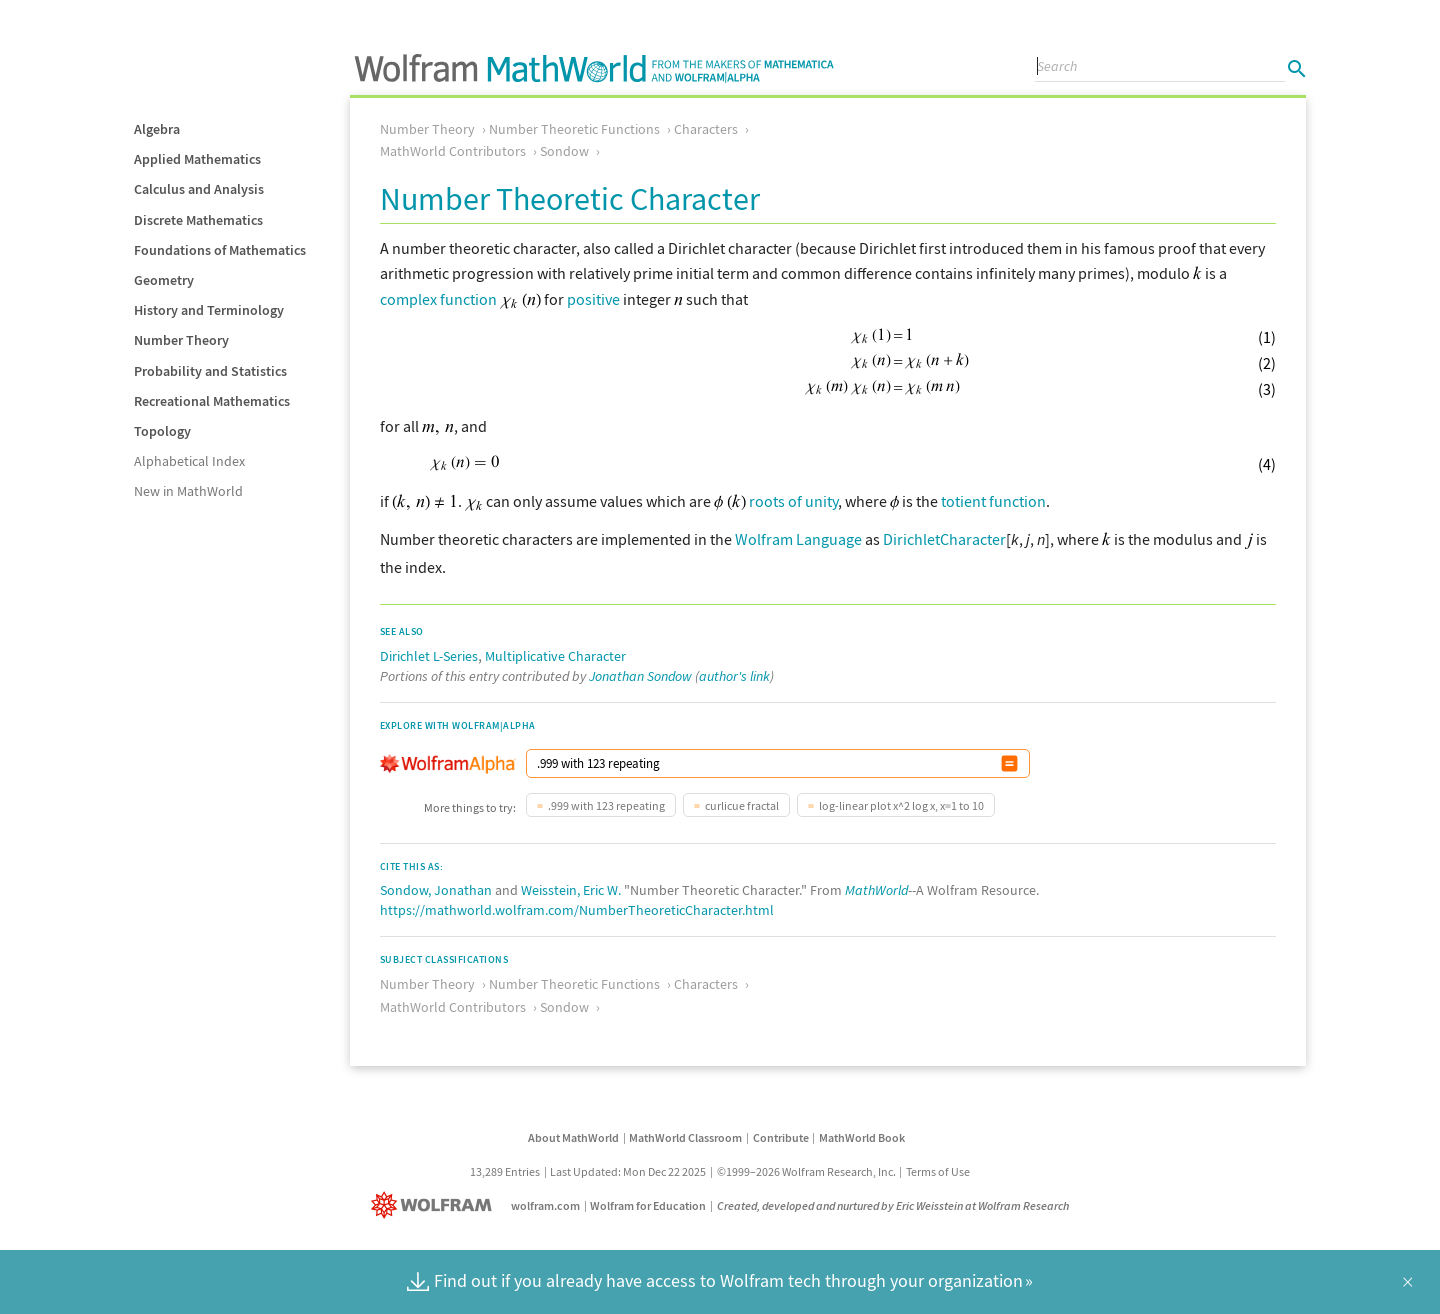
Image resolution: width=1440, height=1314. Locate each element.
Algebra (157, 129)
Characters (706, 129)
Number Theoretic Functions (574, 129)
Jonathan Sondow (640, 674)
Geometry (164, 280)
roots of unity (793, 501)
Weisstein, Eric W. (571, 888)
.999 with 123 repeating (606, 803)
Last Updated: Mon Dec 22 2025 (628, 1169)
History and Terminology (209, 310)
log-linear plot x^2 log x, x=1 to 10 (901, 803)
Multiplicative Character (555, 654)
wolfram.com (545, 1203)
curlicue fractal (742, 803)
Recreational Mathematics (212, 401)
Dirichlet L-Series (429, 654)
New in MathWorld (188, 491)
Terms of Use (938, 1169)
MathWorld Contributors (453, 151)
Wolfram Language (798, 539)
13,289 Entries (505, 1169)
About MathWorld (573, 1135)
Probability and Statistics (210, 371)
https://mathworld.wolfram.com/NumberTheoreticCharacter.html (577, 908)
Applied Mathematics (197, 159)
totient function (993, 501)
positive (593, 299)
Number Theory (181, 340)
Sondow (564, 151)
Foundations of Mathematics (220, 250)
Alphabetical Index (189, 461)
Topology (162, 431)
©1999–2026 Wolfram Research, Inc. (806, 1169)
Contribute (781, 1135)
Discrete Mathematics (198, 220)
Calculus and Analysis (199, 189)
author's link (734, 674)
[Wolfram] (435, 1203)
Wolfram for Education (648, 1203)
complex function (438, 299)
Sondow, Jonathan (436, 888)
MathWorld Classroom (685, 1135)
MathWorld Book (862, 1135)
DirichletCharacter (944, 539)
